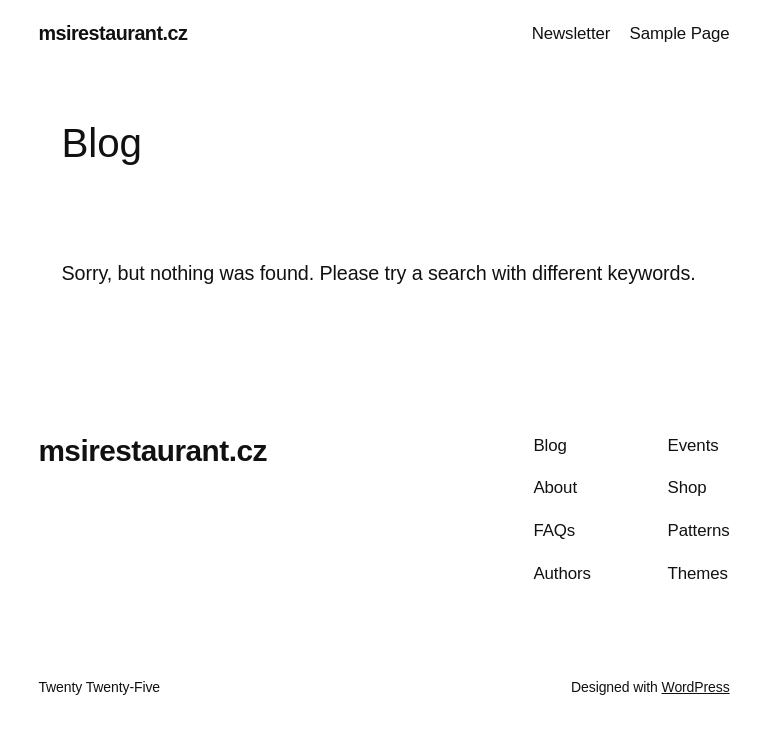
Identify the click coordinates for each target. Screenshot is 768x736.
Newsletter (571, 33)
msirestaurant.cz (112, 33)
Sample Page (679, 33)
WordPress (696, 687)
